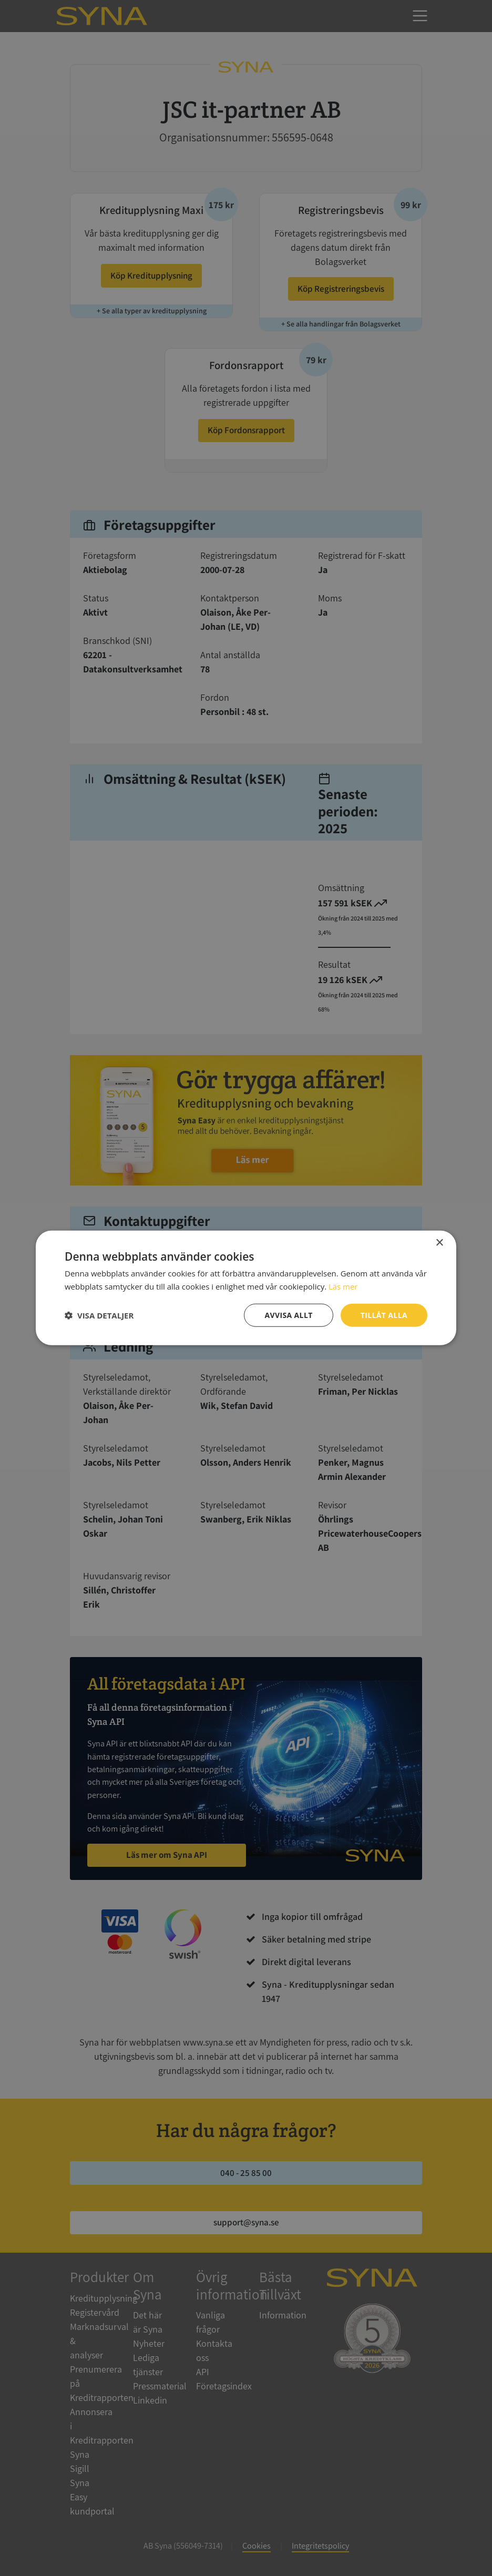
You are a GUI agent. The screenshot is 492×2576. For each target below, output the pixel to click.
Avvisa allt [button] (288, 1315)
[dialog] (246, 1288)
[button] (99, 1315)
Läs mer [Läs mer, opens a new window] (343, 1286)
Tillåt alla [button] (383, 1315)
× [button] (439, 1243)
